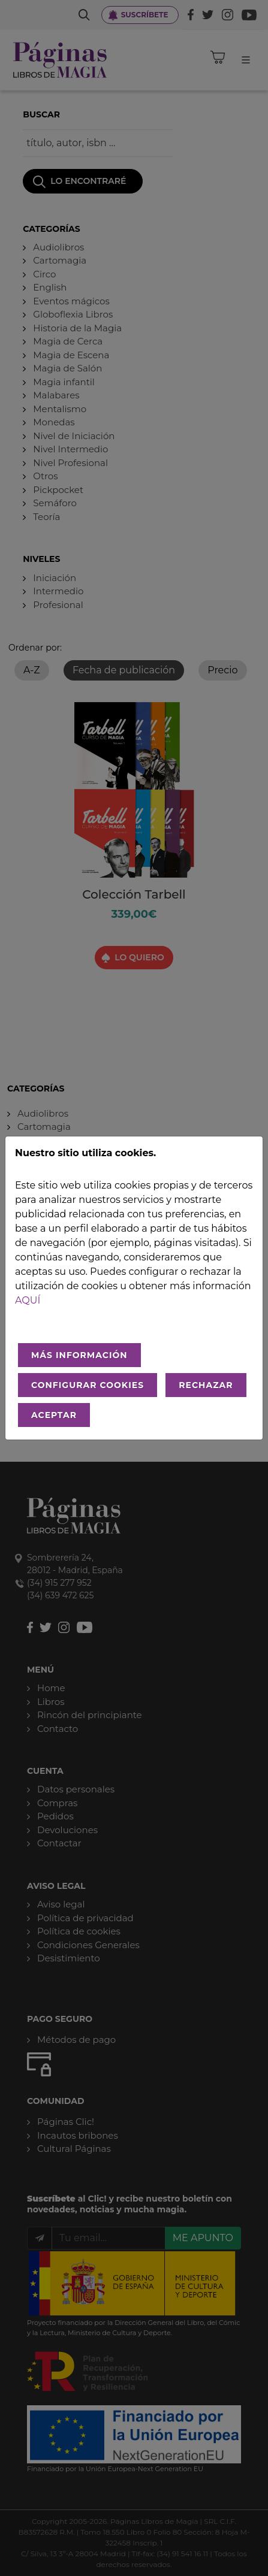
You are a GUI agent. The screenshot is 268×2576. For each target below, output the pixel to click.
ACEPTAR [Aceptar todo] (54, 1415)
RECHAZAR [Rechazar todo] (206, 1385)
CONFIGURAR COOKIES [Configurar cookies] (87, 1385)
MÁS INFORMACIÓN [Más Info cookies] (79, 1355)
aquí (27, 1300)
